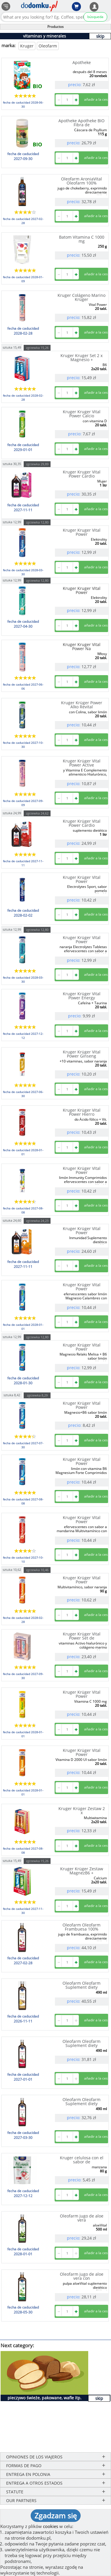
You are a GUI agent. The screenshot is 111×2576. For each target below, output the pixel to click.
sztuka (12, 347)
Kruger (27, 46)
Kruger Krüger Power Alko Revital (81, 704)
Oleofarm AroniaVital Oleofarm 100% (81, 181)
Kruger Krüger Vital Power (81, 879)
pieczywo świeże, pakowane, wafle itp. (44, 2398)
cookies (50, 2526)
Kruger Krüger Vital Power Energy (81, 995)
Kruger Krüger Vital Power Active (81, 763)
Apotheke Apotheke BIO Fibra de (81, 122)
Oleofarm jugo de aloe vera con (81, 2276)
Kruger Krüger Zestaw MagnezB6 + (81, 1871)
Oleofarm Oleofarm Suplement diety (81, 1985)
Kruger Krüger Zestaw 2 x (81, 1810)
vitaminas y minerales (44, 36)
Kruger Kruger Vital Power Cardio (81, 474)
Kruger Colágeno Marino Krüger (81, 297)
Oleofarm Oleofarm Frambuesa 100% (81, 1927)
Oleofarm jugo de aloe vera (81, 2218)
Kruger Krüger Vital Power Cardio (81, 823)
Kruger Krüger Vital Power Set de (81, 1636)
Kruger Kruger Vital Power (81, 532)
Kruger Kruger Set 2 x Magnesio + (81, 357)
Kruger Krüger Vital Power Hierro (81, 1112)
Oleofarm (48, 46)
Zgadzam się (55, 2515)
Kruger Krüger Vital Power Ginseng (81, 1054)
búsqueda (95, 16)
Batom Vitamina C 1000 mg (81, 239)
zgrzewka (37, 347)
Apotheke (81, 62)
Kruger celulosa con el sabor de (81, 2160)
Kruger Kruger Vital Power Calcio (81, 413)
